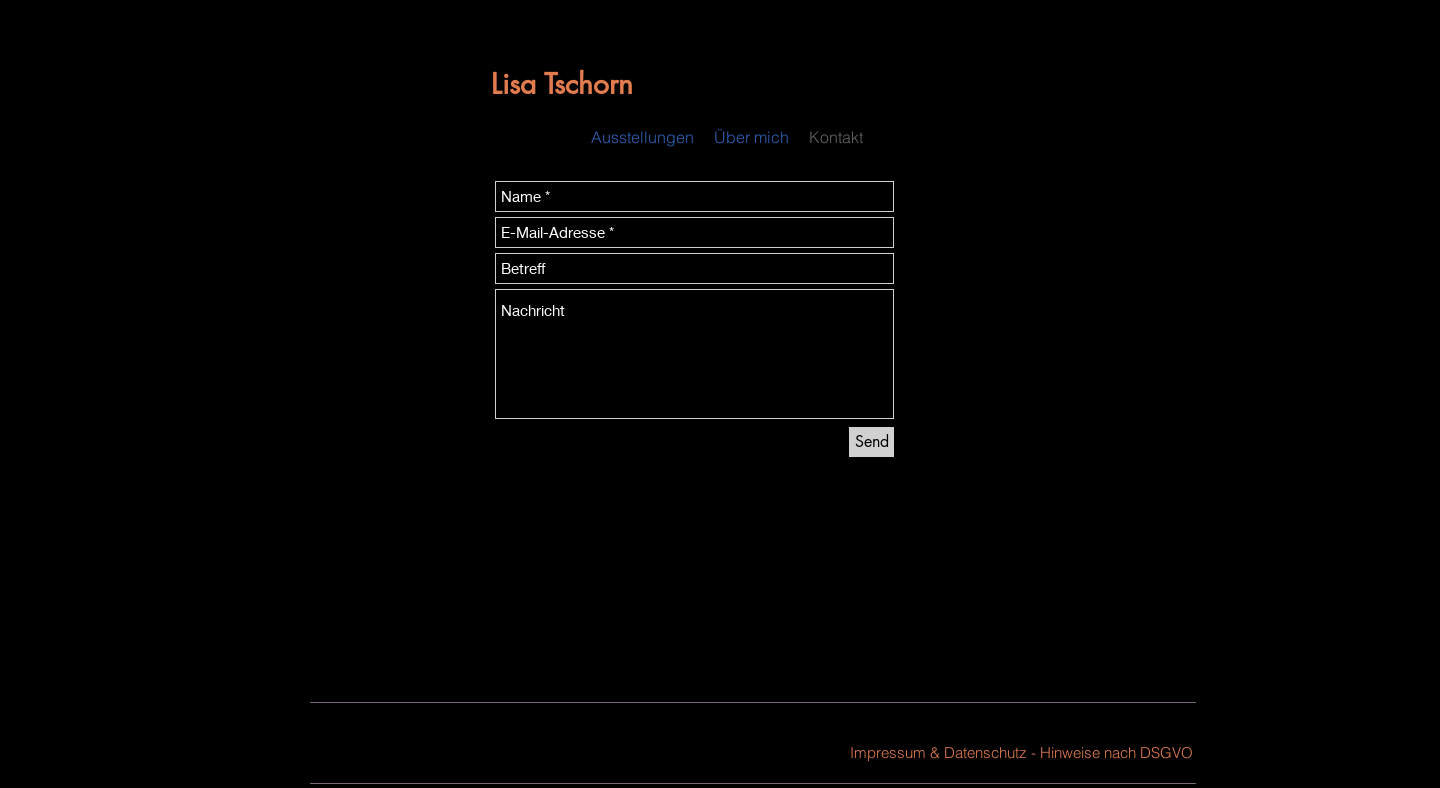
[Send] (871, 442)
